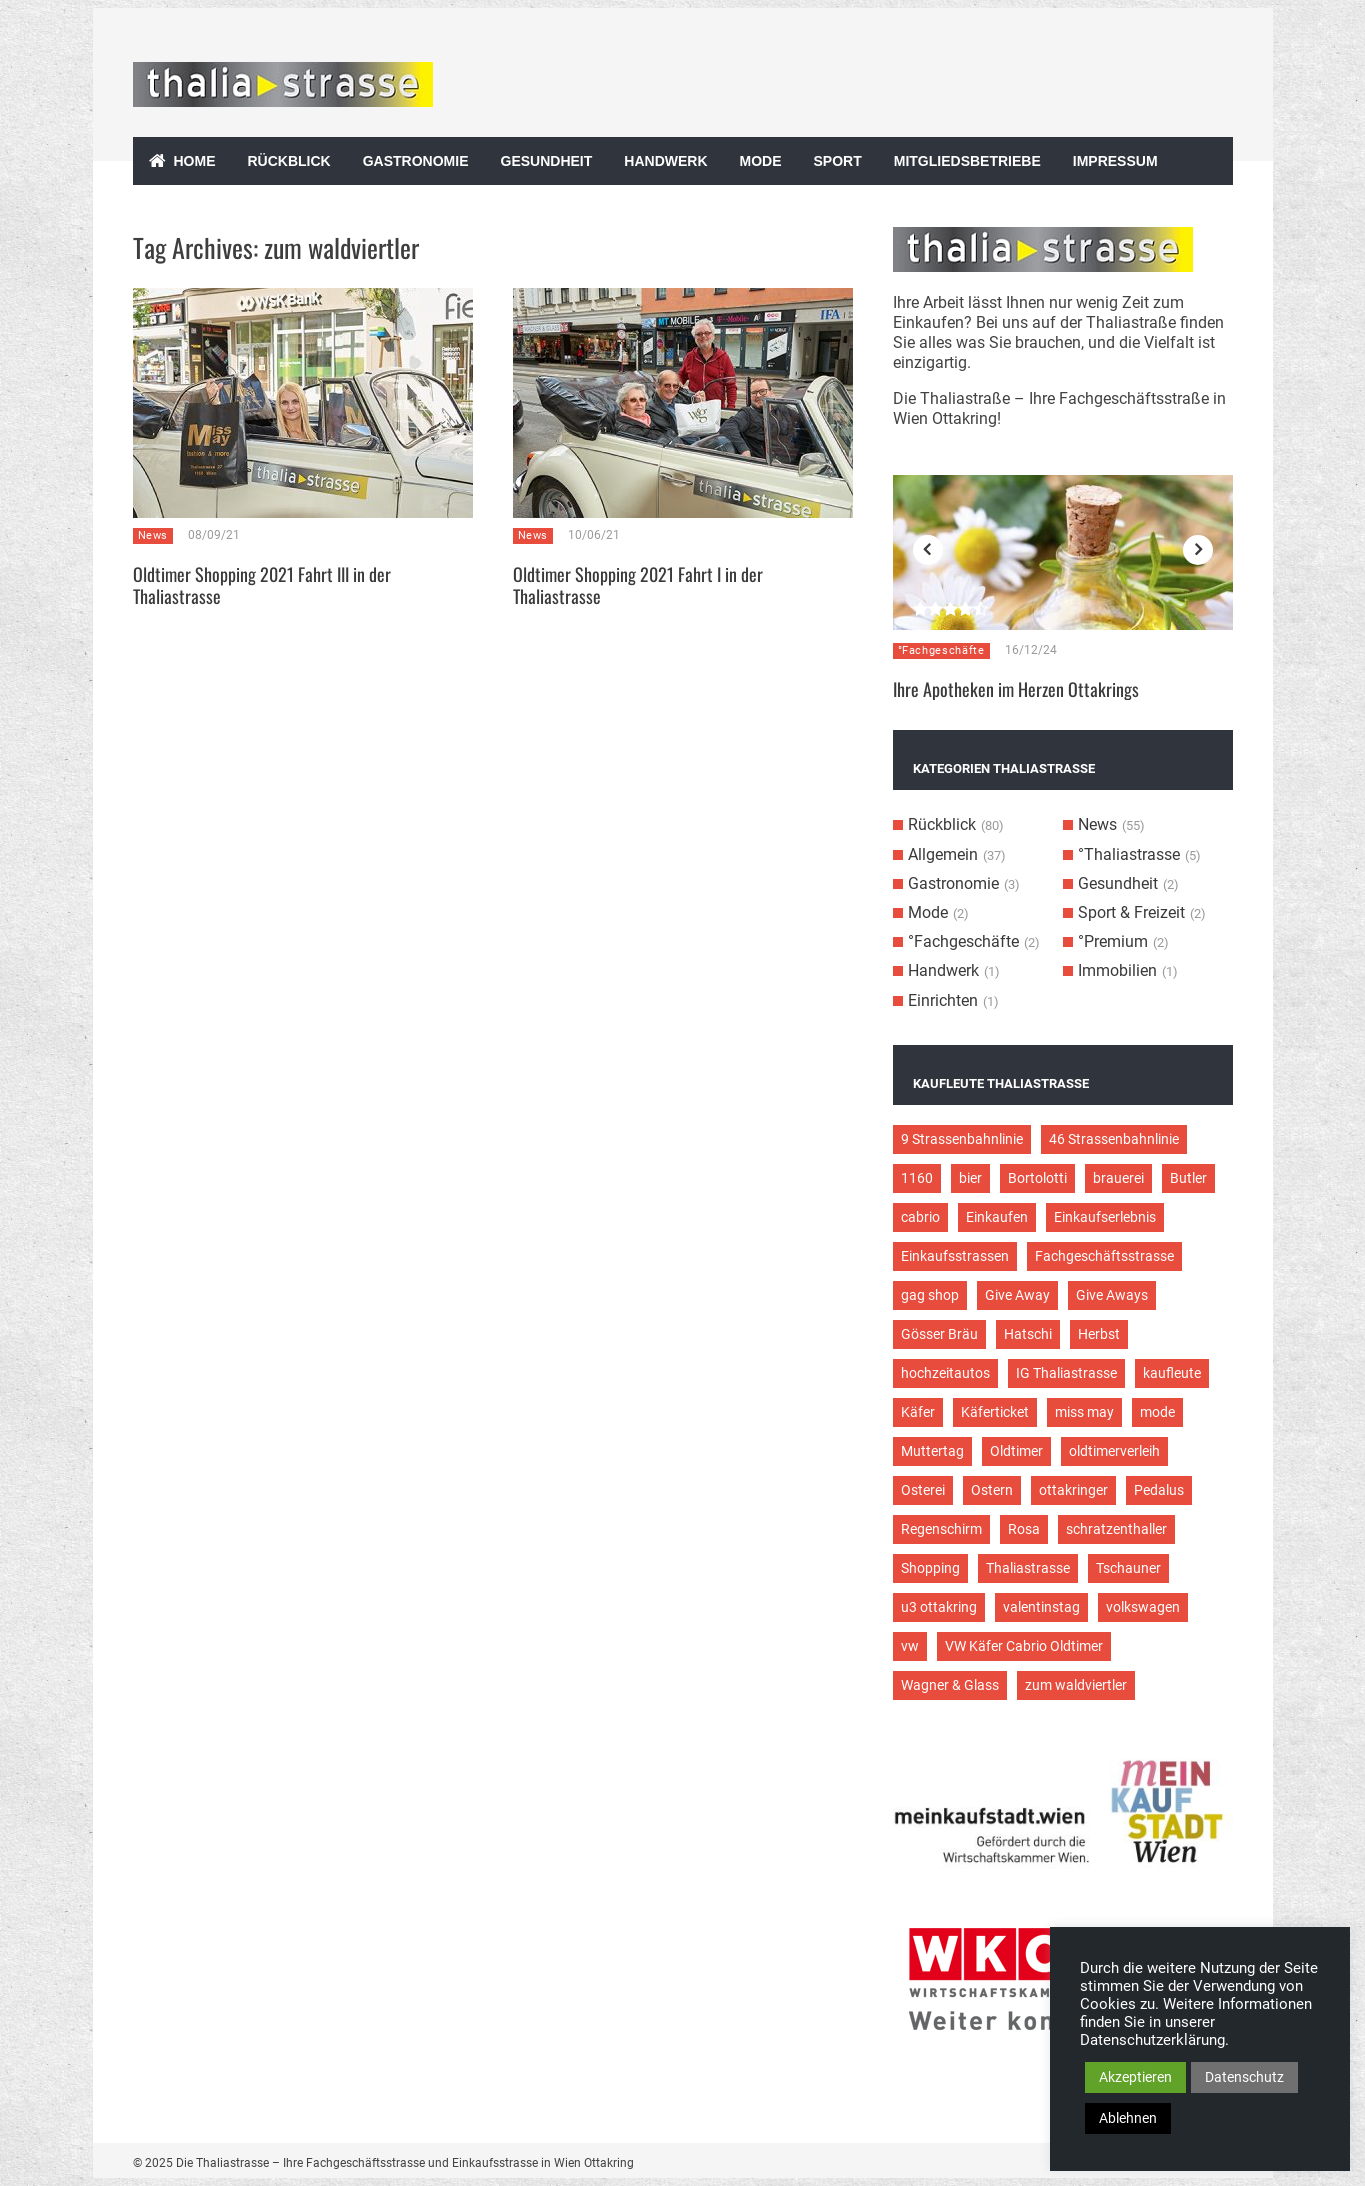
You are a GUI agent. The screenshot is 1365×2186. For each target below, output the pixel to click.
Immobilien (1117, 970)
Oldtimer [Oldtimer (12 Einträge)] (1016, 1451)
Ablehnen (1128, 2118)
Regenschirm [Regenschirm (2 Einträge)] (941, 1529)
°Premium (1113, 941)
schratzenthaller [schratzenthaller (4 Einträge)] (1116, 1529)
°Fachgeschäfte (941, 650)
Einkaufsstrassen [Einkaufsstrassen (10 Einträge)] (955, 1256)
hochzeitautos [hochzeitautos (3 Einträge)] (945, 1373)
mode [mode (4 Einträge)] (1157, 1412)
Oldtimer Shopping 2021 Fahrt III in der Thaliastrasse (262, 585)
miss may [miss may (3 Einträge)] (1084, 1412)
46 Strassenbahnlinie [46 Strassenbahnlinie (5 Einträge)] (1114, 1139)
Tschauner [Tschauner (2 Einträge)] (1128, 1568)
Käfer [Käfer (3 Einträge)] (918, 1412)
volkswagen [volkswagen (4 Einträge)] (1143, 1607)
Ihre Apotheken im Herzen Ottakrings (1016, 689)
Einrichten (943, 1000)
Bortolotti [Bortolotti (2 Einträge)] (1037, 1178)
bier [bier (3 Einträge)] (970, 1178)
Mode (761, 161)
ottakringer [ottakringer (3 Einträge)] (1073, 1490)
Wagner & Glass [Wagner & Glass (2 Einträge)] (950, 1685)
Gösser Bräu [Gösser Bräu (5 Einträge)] (939, 1334)
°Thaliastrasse (1129, 854)
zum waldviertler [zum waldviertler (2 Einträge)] (1076, 1685)
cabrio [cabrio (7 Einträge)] (920, 1217)
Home (195, 161)
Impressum (1115, 161)
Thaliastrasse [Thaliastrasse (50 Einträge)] (1028, 1568)
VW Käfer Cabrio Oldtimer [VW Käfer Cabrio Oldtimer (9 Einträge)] (1024, 1646)
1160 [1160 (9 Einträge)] (917, 1178)
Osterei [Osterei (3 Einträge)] (923, 1490)
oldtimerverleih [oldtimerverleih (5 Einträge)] (1114, 1451)
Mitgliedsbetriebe (967, 161)
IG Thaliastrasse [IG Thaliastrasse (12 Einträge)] (1066, 1373)
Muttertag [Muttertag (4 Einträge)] (932, 1451)
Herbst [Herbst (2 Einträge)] (1099, 1334)
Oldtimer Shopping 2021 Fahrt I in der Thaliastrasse (638, 585)
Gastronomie (416, 161)
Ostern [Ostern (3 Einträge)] (992, 1490)
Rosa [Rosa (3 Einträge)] (1024, 1529)
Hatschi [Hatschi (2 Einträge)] (1028, 1334)
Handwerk (665, 161)
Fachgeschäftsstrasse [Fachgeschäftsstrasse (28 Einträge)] (1104, 1256)
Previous (928, 550)
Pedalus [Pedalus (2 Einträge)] (1159, 1490)
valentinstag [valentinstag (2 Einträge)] (1041, 1607)
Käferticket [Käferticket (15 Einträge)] (995, 1412)
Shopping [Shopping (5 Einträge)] (930, 1568)
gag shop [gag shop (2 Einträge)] (930, 1295)
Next (1198, 550)
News (153, 535)
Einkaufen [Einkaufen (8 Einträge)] (997, 1217)
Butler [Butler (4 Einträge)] (1188, 1178)
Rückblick (289, 161)
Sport (838, 161)
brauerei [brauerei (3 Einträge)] (1118, 1178)
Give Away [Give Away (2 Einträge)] (1017, 1295)
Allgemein (943, 854)
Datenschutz (1244, 2077)
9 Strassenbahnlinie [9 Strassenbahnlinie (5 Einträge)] (962, 1139)
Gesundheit (547, 161)
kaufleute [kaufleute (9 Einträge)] (1172, 1373)
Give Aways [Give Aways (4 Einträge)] (1112, 1295)
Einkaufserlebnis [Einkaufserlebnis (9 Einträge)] (1105, 1217)
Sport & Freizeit (1131, 912)
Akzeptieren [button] (1135, 2077)
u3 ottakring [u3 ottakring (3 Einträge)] (939, 1607)
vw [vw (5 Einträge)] (910, 1646)
